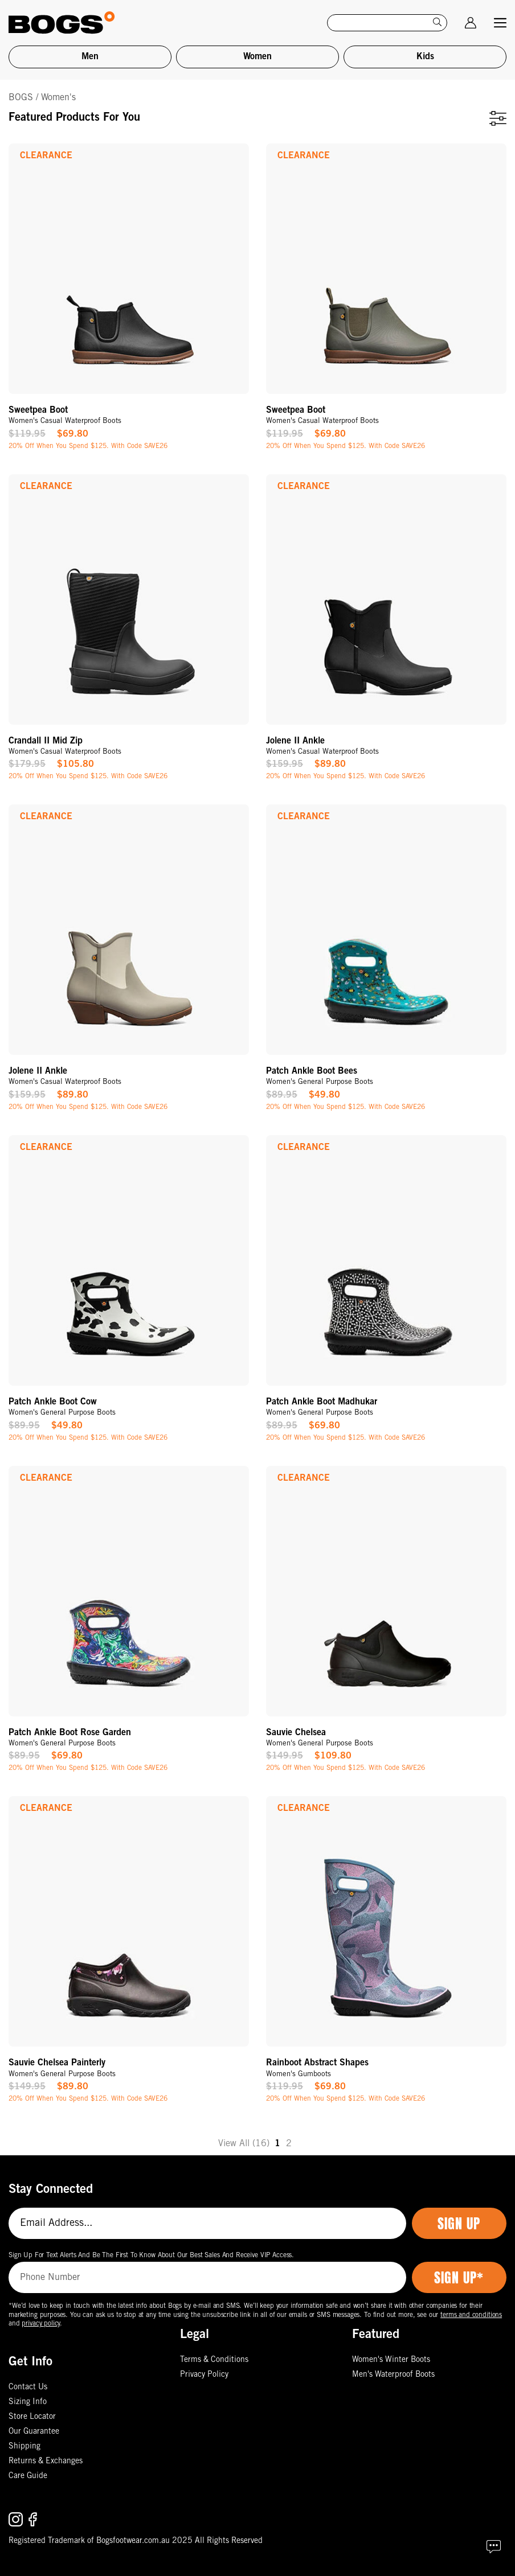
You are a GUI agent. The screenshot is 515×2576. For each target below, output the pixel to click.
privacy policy (41, 2323)
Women (257, 56)
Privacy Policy (204, 2375)
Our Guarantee (34, 2432)
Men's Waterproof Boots (393, 2375)
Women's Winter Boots (391, 2360)
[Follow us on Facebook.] (33, 2519)
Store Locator (32, 2417)
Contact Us (28, 2388)
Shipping (24, 2447)
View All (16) (243, 2143)
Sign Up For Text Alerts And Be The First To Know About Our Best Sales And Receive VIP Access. (151, 2255)
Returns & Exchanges (46, 2462)
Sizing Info (28, 2402)
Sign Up (459, 2223)
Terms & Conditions (214, 2360)
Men (90, 56)
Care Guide (28, 2476)
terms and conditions (471, 2315)
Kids (425, 56)
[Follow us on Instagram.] (17, 2519)
